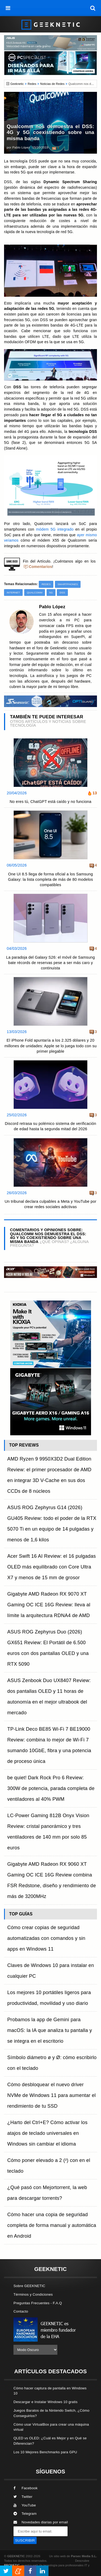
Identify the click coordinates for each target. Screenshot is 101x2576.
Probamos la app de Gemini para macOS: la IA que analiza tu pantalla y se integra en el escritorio (49, 2030)
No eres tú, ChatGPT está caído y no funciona (51, 801)
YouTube (24, 2505)
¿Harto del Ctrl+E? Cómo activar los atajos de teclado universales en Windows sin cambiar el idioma (47, 2133)
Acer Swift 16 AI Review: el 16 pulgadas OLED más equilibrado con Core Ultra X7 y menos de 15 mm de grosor (51, 1566)
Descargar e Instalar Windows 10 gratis (45, 2402)
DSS (62, 592)
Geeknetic (17, 83)
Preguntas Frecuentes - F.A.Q (37, 2303)
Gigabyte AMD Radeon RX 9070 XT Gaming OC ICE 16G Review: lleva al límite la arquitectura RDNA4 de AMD (48, 1604)
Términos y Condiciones (33, 2294)
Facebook (25, 2488)
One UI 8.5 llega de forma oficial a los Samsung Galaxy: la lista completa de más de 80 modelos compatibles (50, 879)
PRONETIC (12, 2565)
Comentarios (40, 567)
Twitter (22, 2497)
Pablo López (21, 147)
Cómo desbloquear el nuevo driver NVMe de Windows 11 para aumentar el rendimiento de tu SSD (51, 2095)
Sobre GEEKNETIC (29, 2286)
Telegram (25, 2514)
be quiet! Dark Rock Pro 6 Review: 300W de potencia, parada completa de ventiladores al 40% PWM (51, 1788)
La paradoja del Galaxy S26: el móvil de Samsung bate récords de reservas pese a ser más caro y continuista (50, 962)
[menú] (8, 8)
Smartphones (68, 584)
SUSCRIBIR (25, 2540)
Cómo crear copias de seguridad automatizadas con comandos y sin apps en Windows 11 (46, 1938)
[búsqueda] (93, 8)
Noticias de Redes (52, 83)
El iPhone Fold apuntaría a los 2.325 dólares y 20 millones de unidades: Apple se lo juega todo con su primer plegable (50, 1045)
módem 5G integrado (55, 529)
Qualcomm (35, 592)
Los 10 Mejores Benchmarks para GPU (45, 2452)
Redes (32, 83)
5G (51, 592)
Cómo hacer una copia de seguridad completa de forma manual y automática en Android (51, 2225)
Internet (13, 592)
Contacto (20, 2311)
